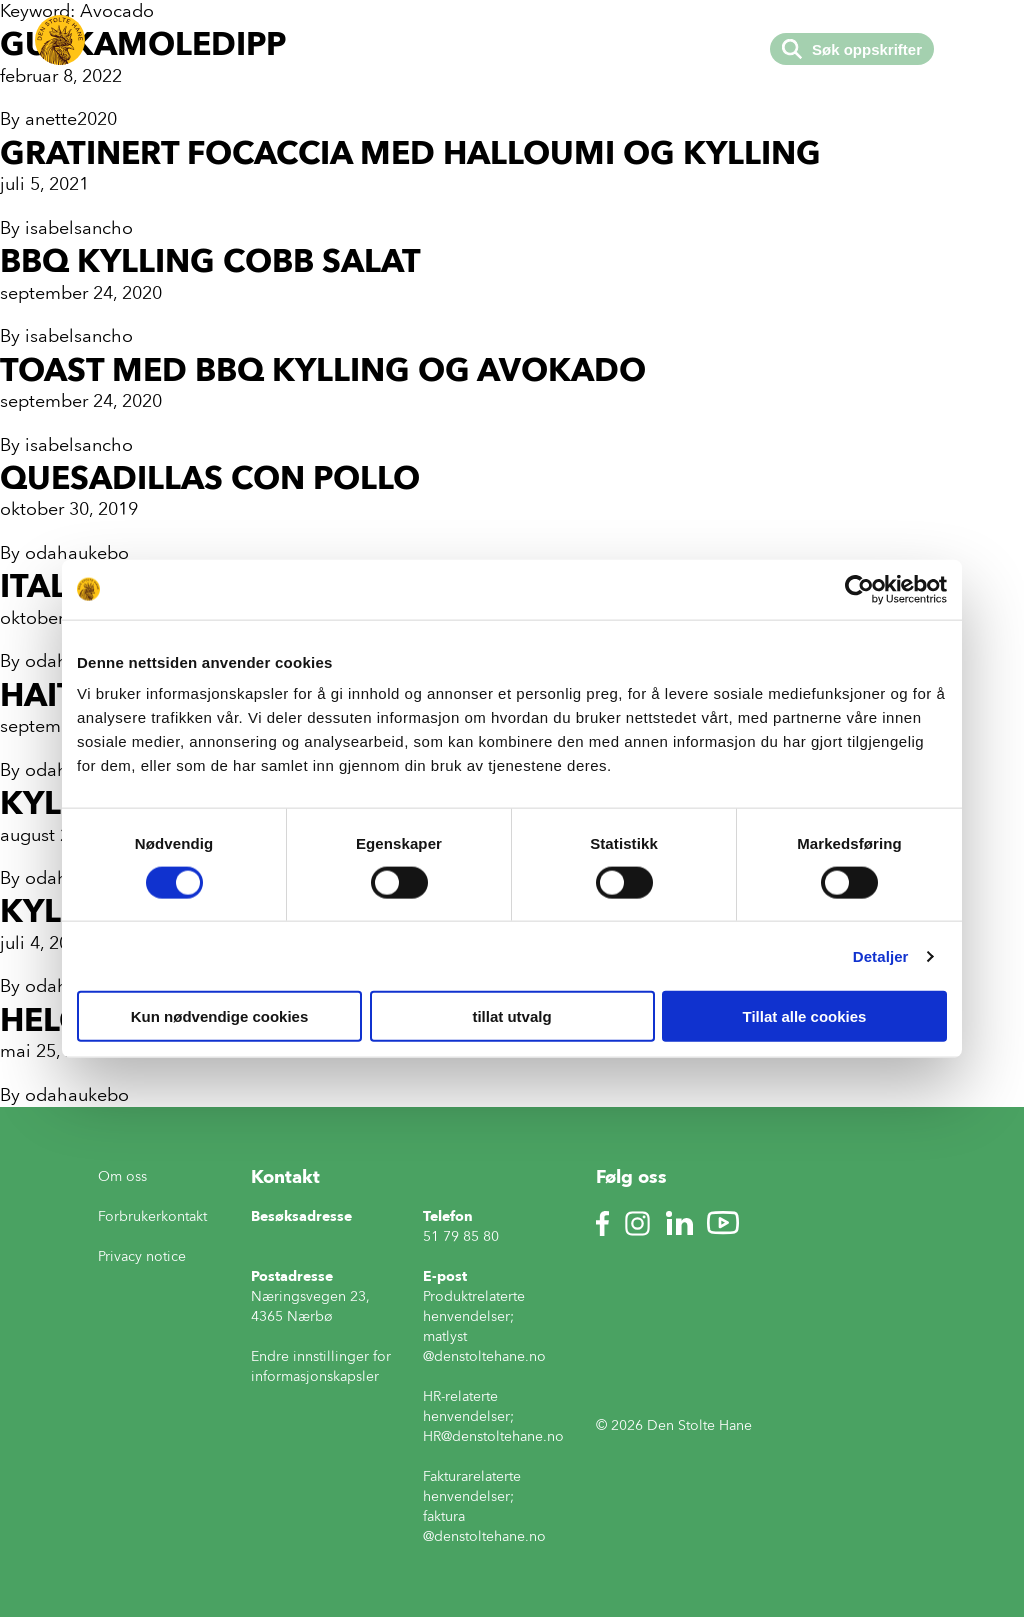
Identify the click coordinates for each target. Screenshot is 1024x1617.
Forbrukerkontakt (152, 1216)
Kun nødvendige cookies (220, 1016)
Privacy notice (142, 1256)
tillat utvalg (511, 1016)
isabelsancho (79, 228)
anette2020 (71, 119)
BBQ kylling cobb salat (210, 260)
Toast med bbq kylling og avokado (323, 369)
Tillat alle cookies (805, 1016)
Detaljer (881, 955)
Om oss (122, 1176)
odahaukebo (77, 553)
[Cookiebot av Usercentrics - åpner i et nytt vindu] (859, 589)
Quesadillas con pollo (210, 477)
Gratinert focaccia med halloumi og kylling (410, 152)
